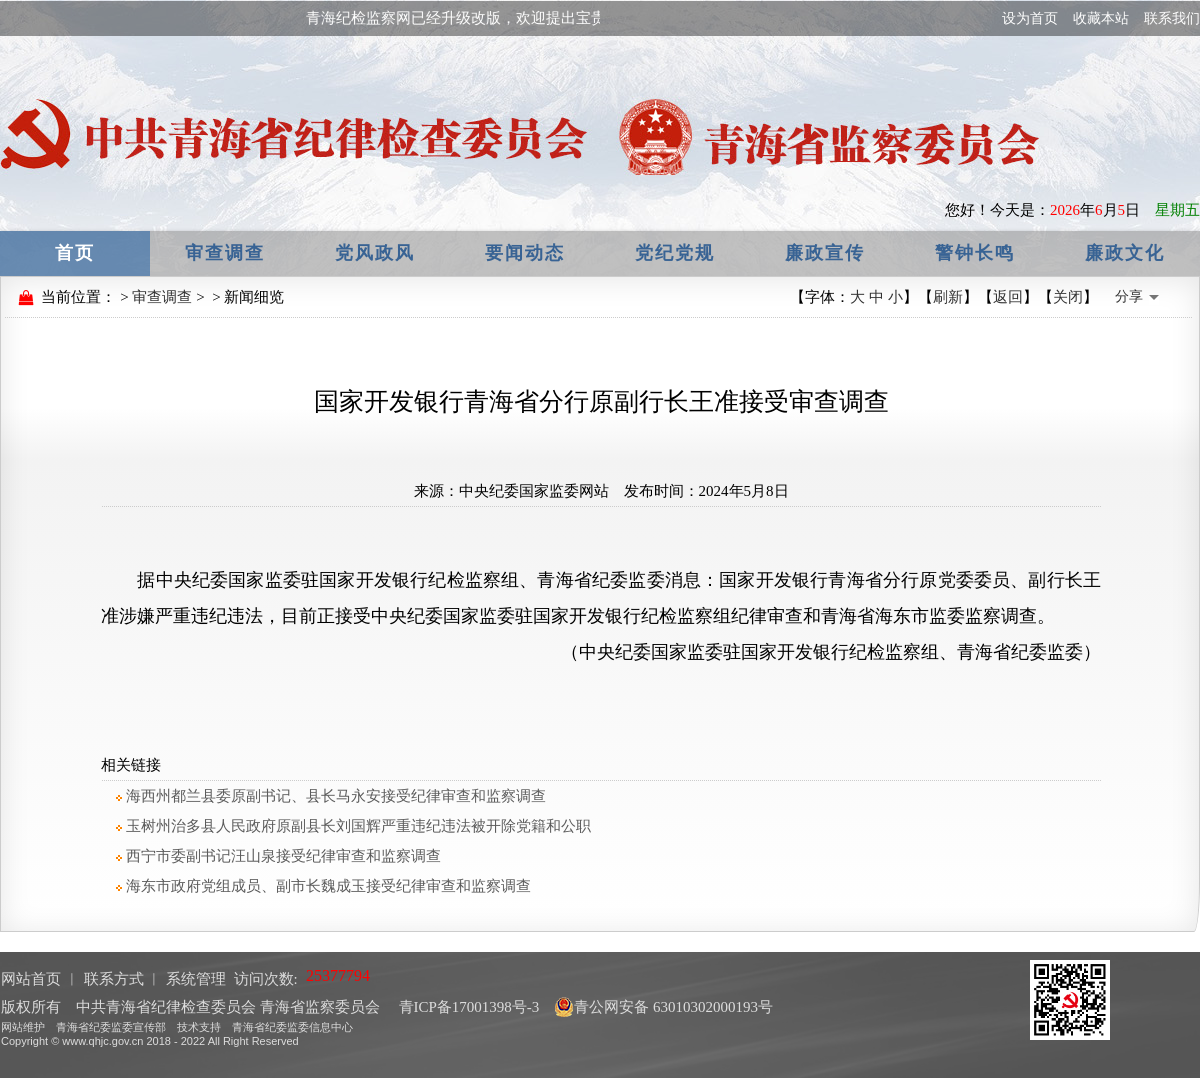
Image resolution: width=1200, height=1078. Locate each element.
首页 (75, 253)
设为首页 (1030, 18)
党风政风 (375, 253)
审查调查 (225, 253)
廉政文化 (1125, 253)
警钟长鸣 (975, 253)
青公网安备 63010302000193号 (663, 1007)
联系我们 (1172, 18)
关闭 (1068, 297)
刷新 (948, 297)
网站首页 (31, 979)
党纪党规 (675, 253)
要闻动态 (525, 253)
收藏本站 (1101, 18)
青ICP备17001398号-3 (467, 1007)
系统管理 (196, 979)
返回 (1008, 297)
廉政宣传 (825, 253)
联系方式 (114, 979)
